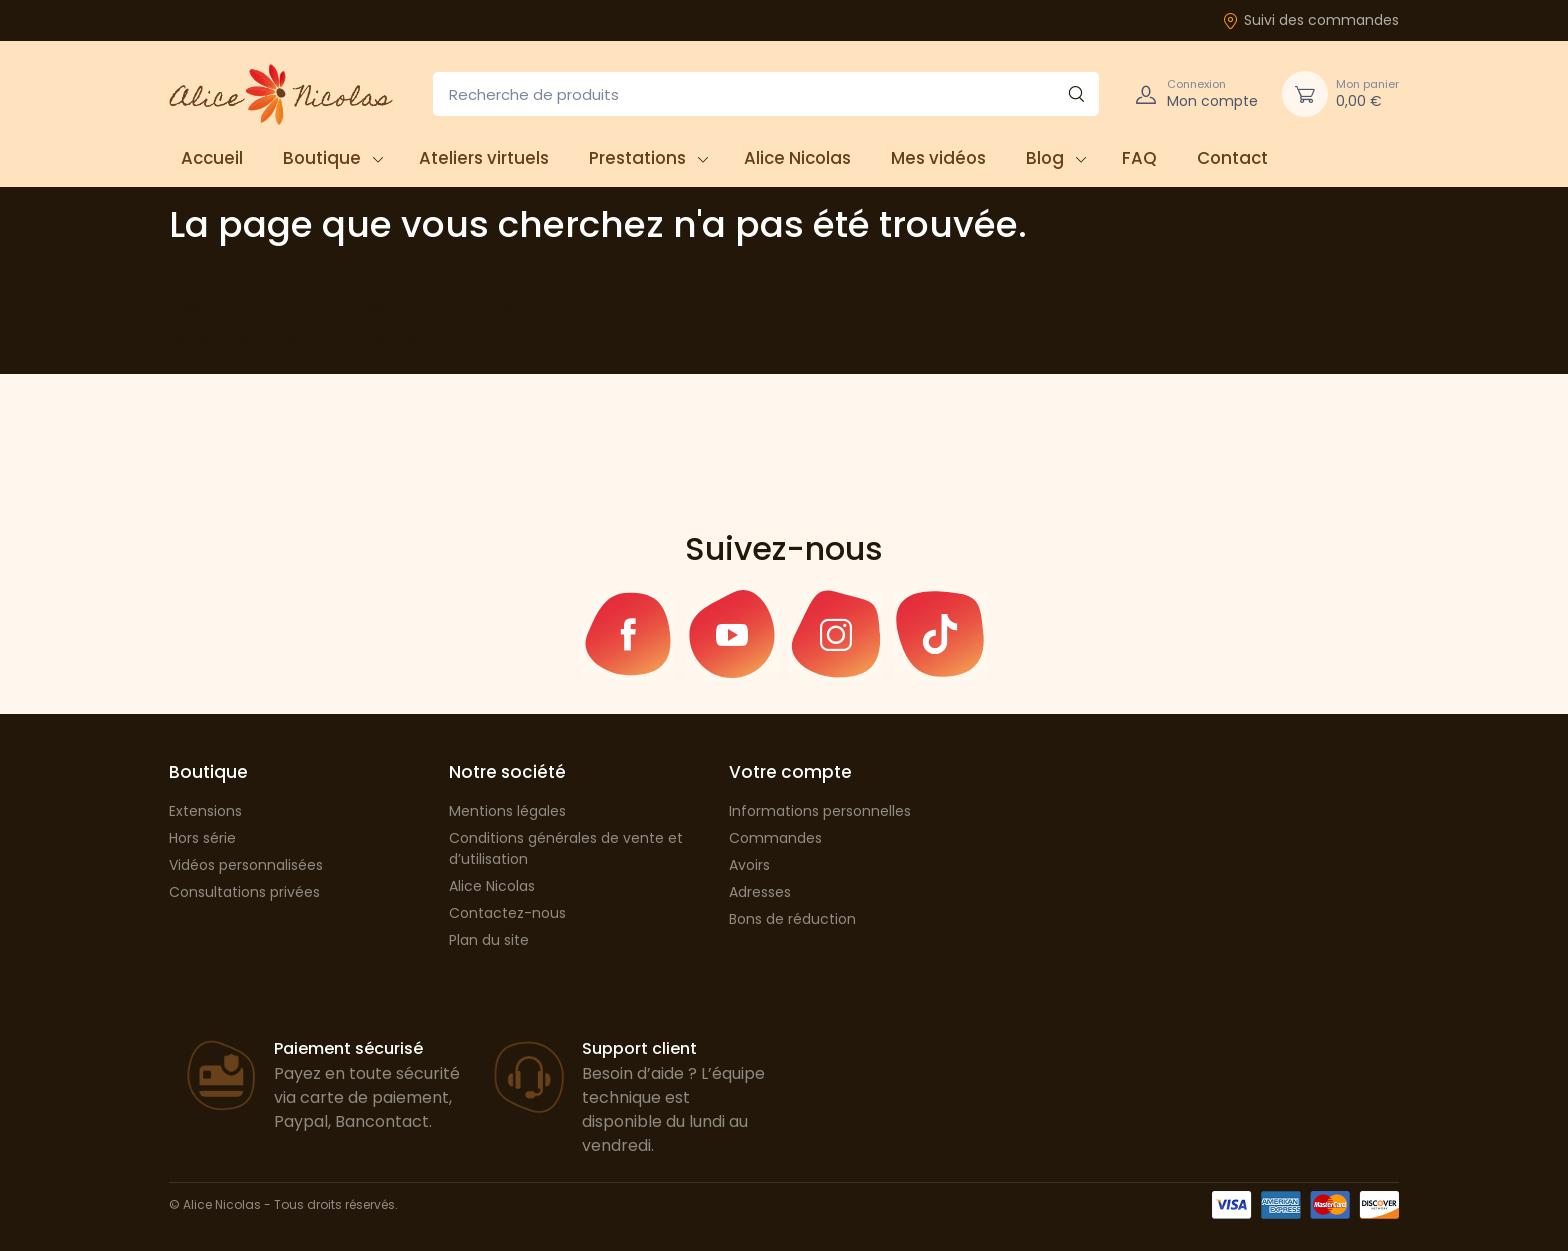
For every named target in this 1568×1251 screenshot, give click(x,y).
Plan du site (489, 940)
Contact (1232, 158)
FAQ (1139, 158)
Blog (1045, 158)
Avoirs (749, 865)
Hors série (202, 838)
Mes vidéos (938, 158)
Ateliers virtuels (484, 158)
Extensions (205, 811)
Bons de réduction (792, 919)
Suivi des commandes (1310, 20)
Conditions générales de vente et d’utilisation (566, 848)
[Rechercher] (1076, 94)
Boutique (322, 158)
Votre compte (790, 772)
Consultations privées (244, 892)
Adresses (760, 892)
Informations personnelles (820, 811)
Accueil (212, 158)
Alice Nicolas (797, 158)
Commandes (775, 838)
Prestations (637, 158)
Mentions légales (507, 811)
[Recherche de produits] (766, 94)
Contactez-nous (507, 913)
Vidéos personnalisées (246, 865)
